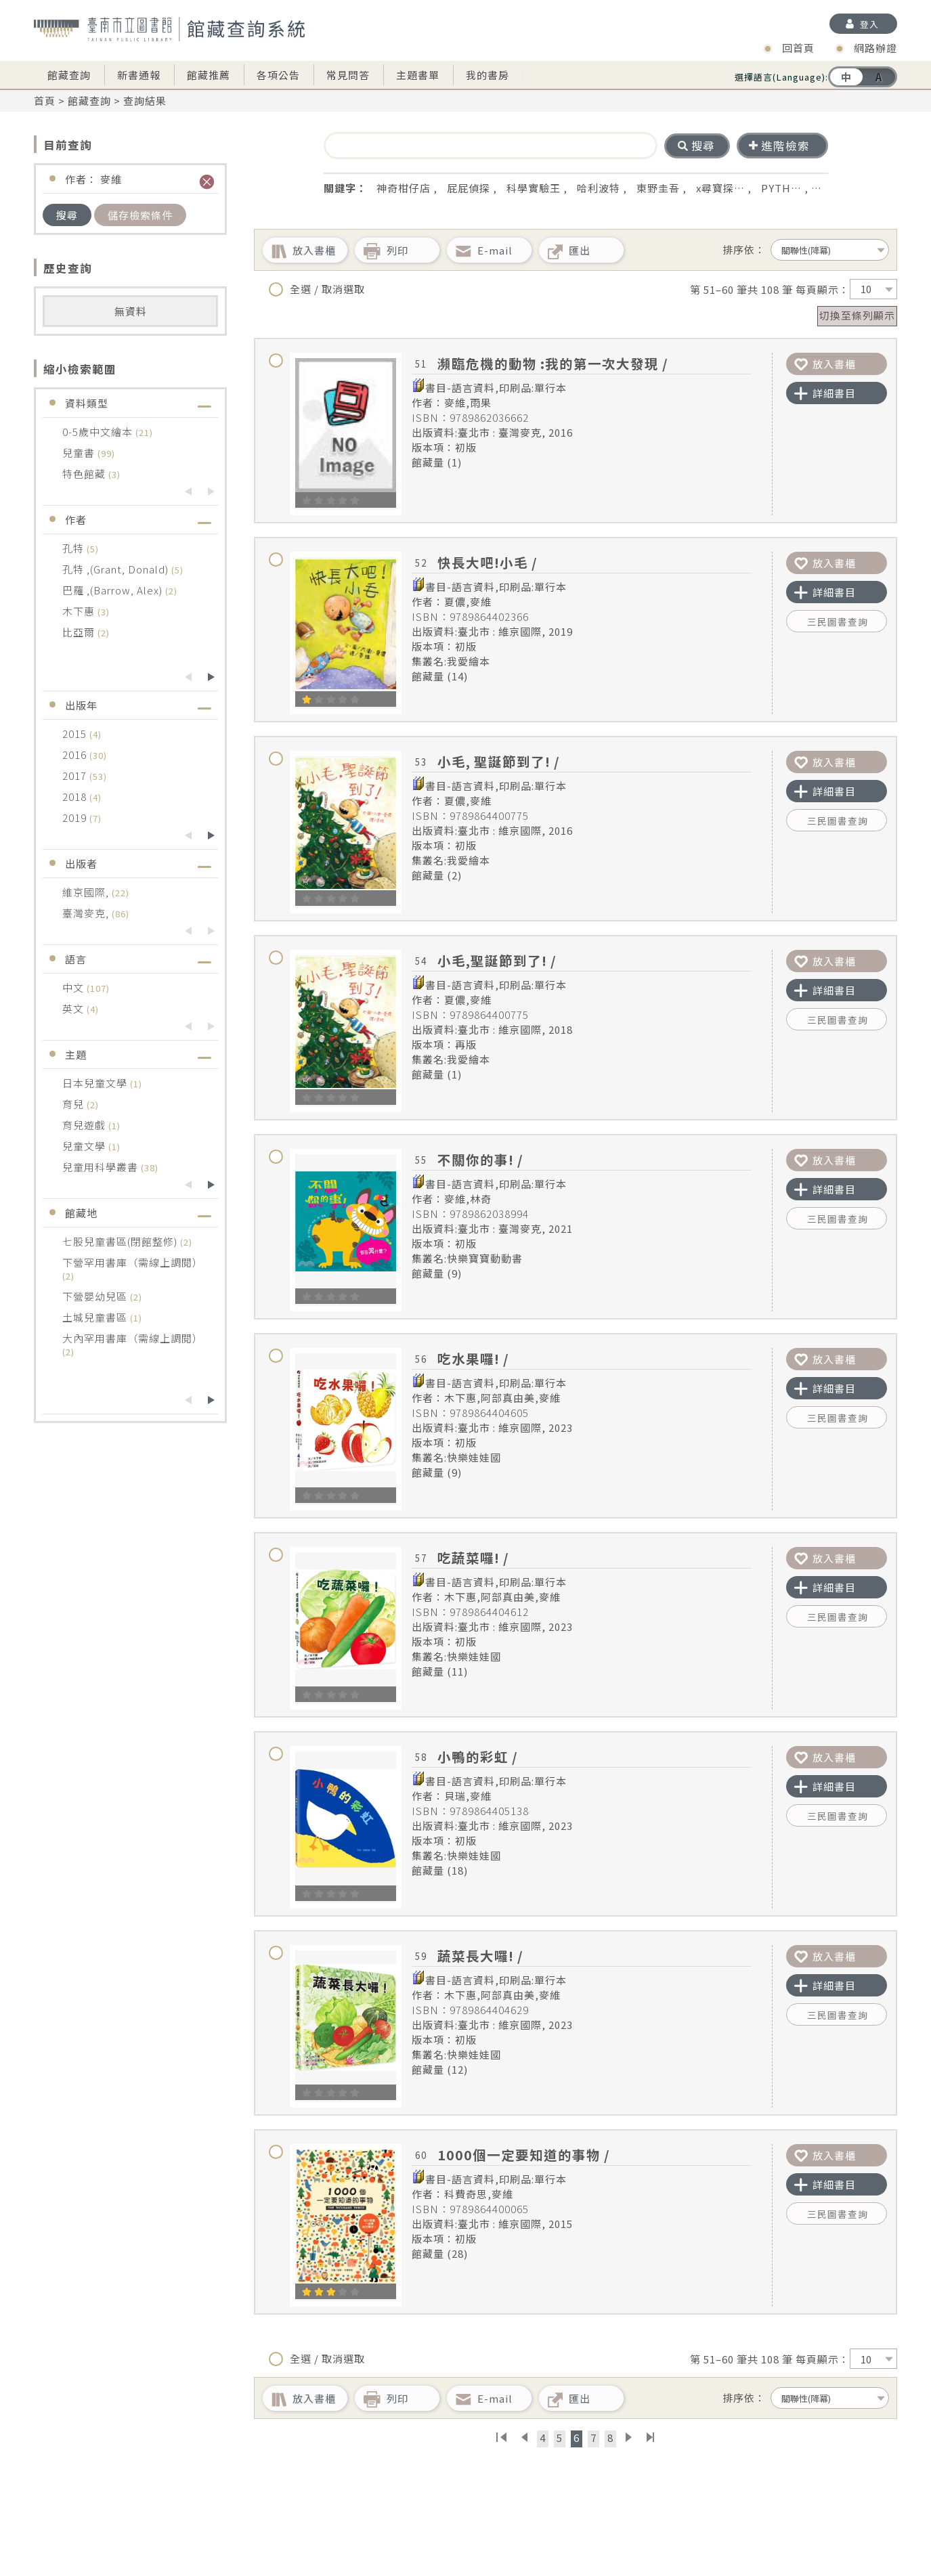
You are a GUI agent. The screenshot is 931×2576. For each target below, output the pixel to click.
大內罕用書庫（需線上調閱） (132, 1338)
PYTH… (781, 188)
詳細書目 (825, 393)
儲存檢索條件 (140, 215)
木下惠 (80, 611)
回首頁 (798, 48)
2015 (75, 733)
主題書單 (417, 75)
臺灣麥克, (87, 913)
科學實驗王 (533, 188)
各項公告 (278, 75)
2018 (75, 796)
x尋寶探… (720, 188)
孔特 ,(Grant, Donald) (116, 569)
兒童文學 (85, 1146)
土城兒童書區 (96, 1317)
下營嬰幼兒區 (96, 1296)
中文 (74, 987)
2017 (75, 775)
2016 (75, 754)
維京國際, (87, 892)
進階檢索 (779, 145)
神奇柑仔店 (403, 188)
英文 (74, 1008)
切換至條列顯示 (857, 315)
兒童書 (80, 452)
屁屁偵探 (468, 188)
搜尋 (67, 215)
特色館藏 (85, 473)
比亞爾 (80, 632)
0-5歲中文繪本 (98, 431)
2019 (75, 817)
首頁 (45, 100)
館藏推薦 (208, 75)
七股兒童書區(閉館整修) (121, 1241)
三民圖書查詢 (837, 621)
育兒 (74, 1104)
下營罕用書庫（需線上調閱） (132, 1262)
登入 (869, 24)
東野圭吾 (658, 188)
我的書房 (487, 75)
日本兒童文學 (96, 1083)
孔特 (74, 548)
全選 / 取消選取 (317, 289)
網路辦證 (875, 48)
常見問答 (348, 75)
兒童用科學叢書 (101, 1167)
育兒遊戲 (85, 1125)
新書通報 (138, 75)
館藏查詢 (69, 75)
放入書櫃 (825, 364)
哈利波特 (598, 188)
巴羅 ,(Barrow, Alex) (113, 590)
